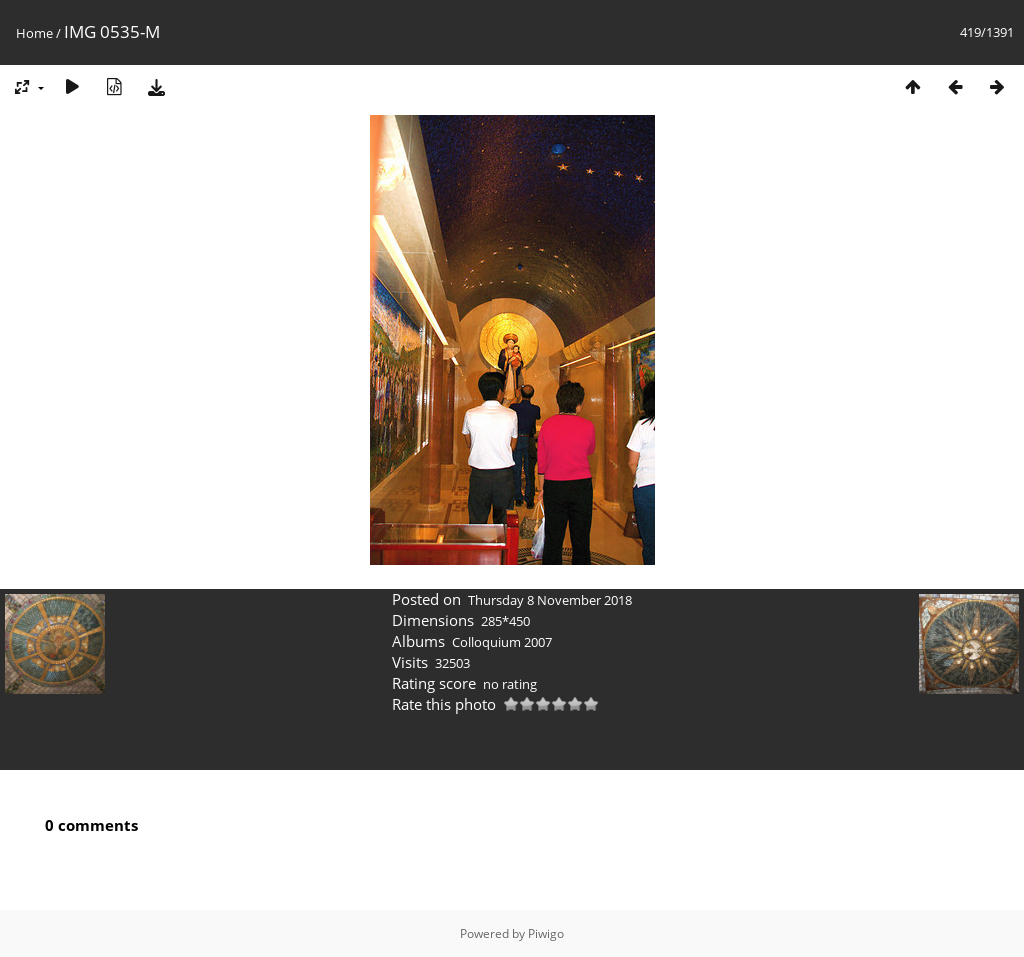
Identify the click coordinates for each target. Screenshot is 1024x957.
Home (34, 33)
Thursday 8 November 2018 (550, 600)
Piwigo (546, 933)
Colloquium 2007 (502, 642)
